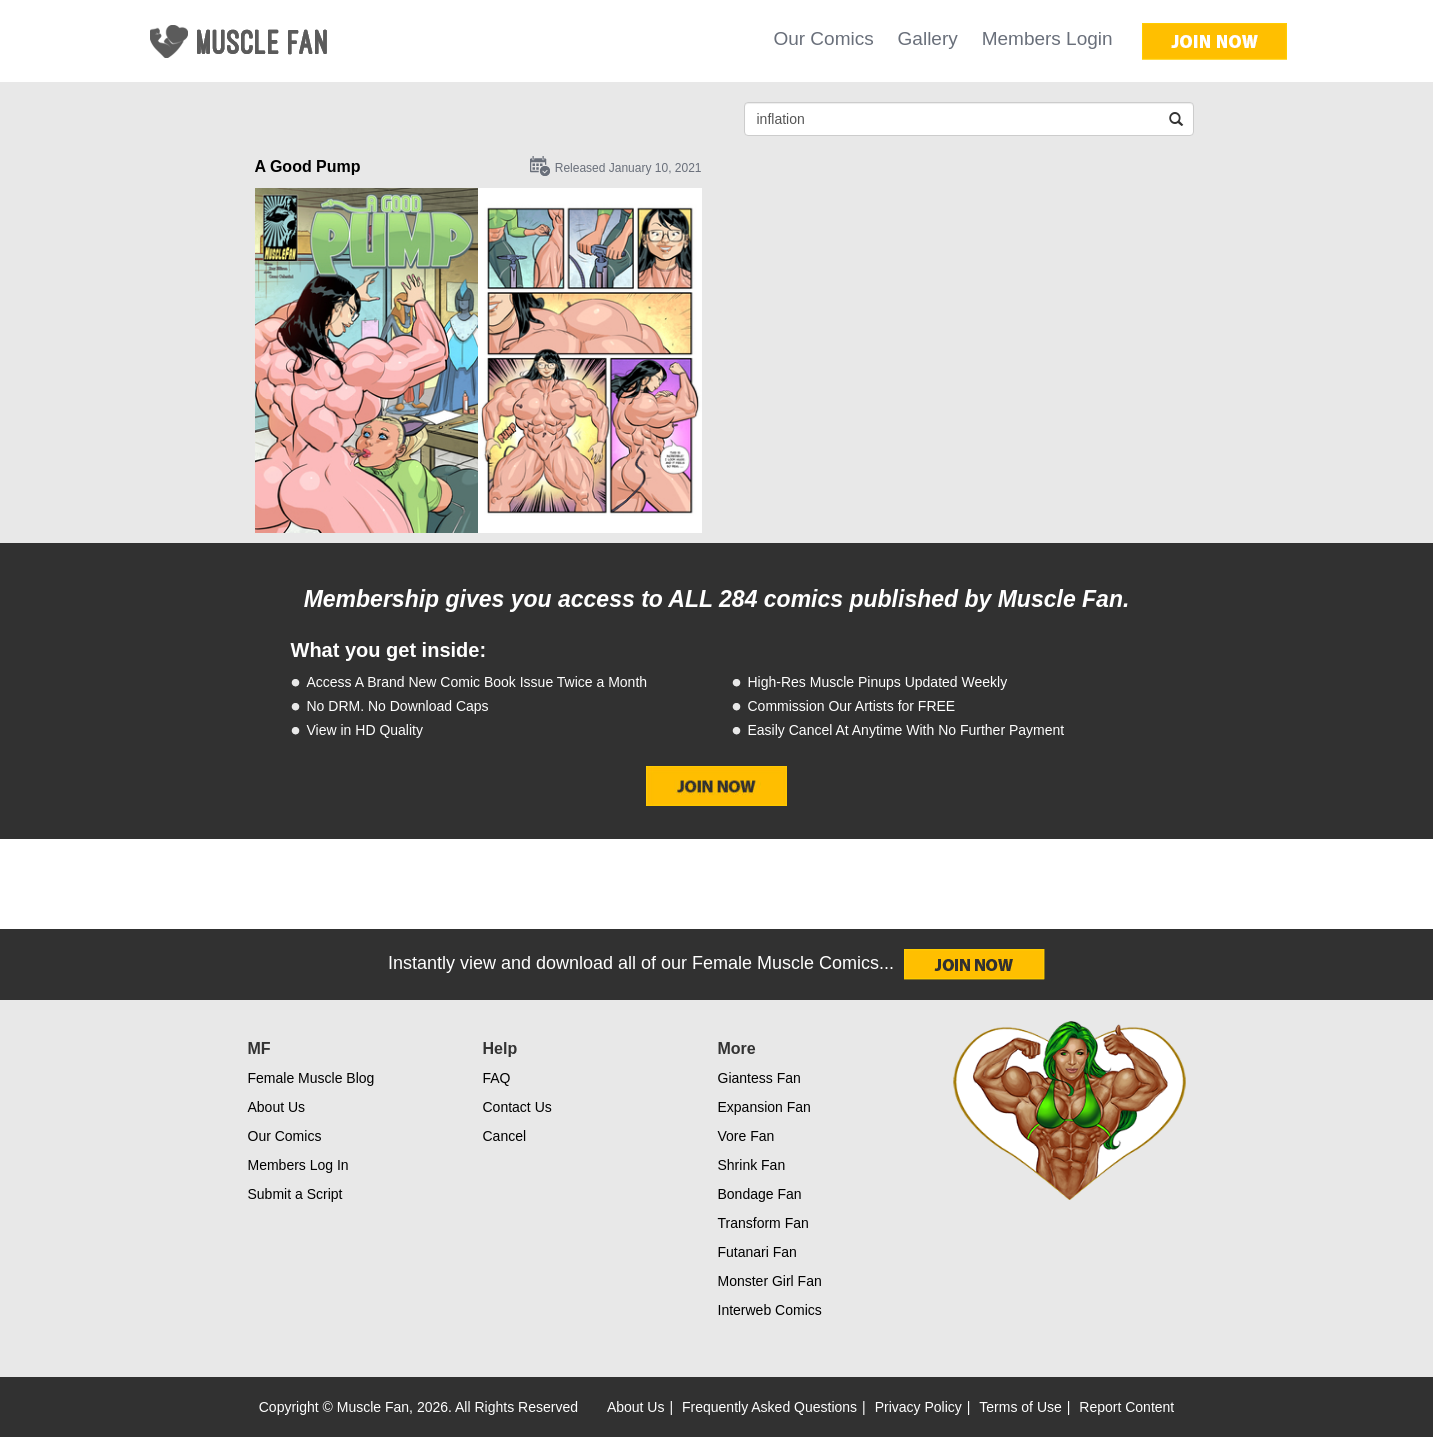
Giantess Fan (759, 1078)
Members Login (1047, 38)
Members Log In (298, 1165)
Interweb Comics (770, 1310)
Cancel (505, 1136)
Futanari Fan (757, 1252)
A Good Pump (308, 166)
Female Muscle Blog (311, 1078)
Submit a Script (295, 1194)
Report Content (1126, 1407)
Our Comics (823, 38)
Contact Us (517, 1107)
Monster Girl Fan (770, 1281)
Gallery (928, 38)
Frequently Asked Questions (769, 1407)
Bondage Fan (760, 1194)
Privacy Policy (918, 1407)
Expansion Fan (764, 1107)
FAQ (497, 1078)
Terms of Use (1020, 1407)
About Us (277, 1107)
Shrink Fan (752, 1165)
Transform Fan (763, 1223)
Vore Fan (746, 1136)
